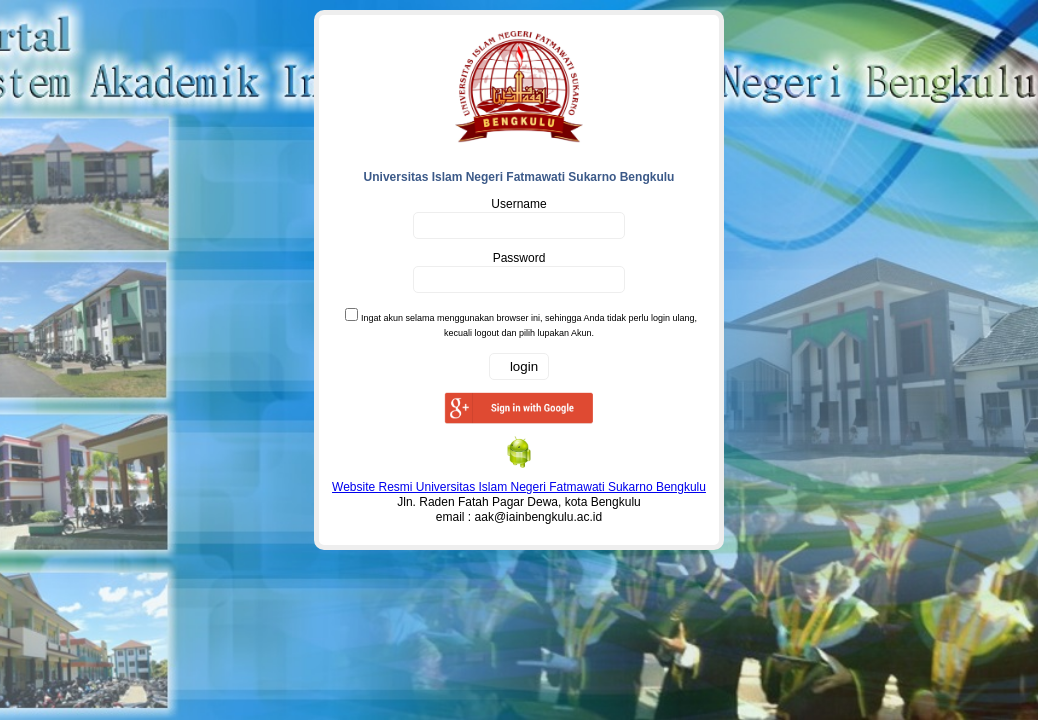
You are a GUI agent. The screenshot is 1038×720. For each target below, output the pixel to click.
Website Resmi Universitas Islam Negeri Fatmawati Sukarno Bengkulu (519, 487)
